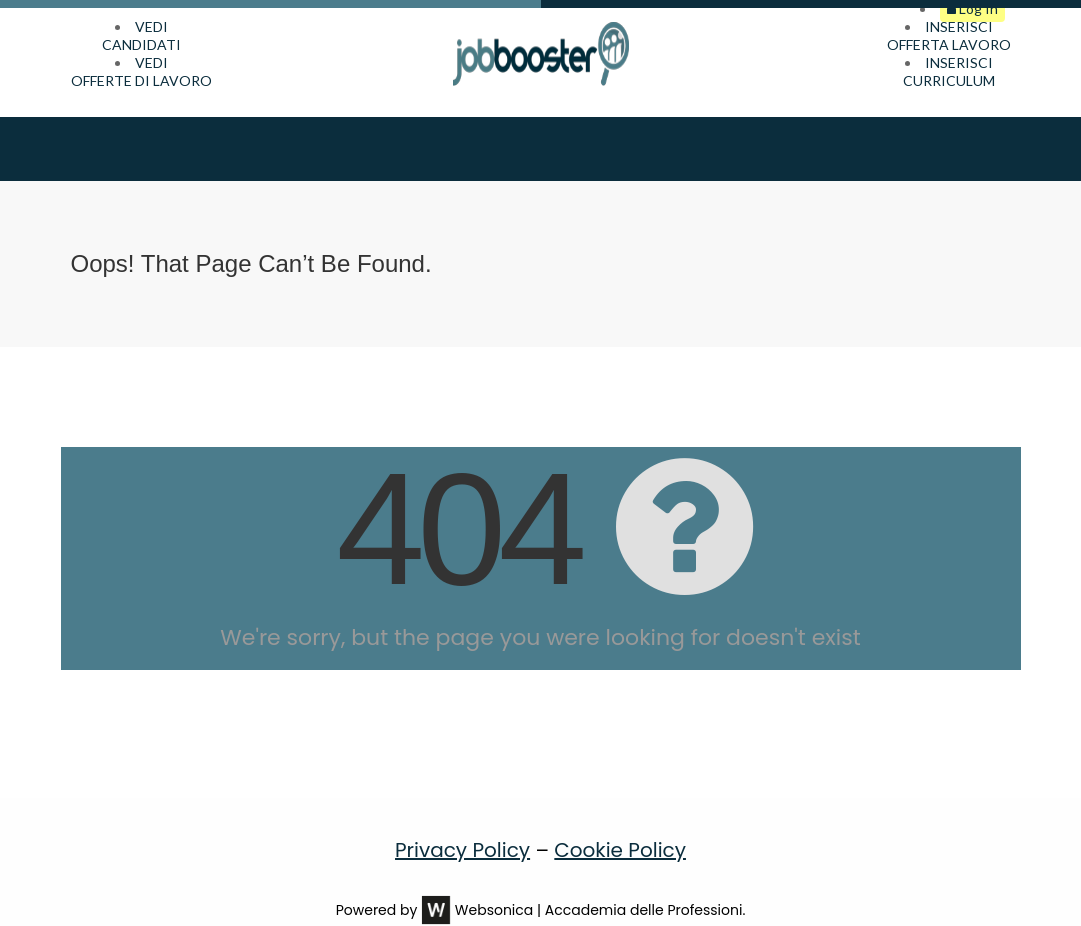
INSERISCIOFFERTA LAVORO (949, 35)
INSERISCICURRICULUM (949, 71)
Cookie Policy (620, 822)
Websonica (494, 882)
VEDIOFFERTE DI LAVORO (141, 71)
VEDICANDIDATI (141, 35)
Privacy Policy (462, 822)
